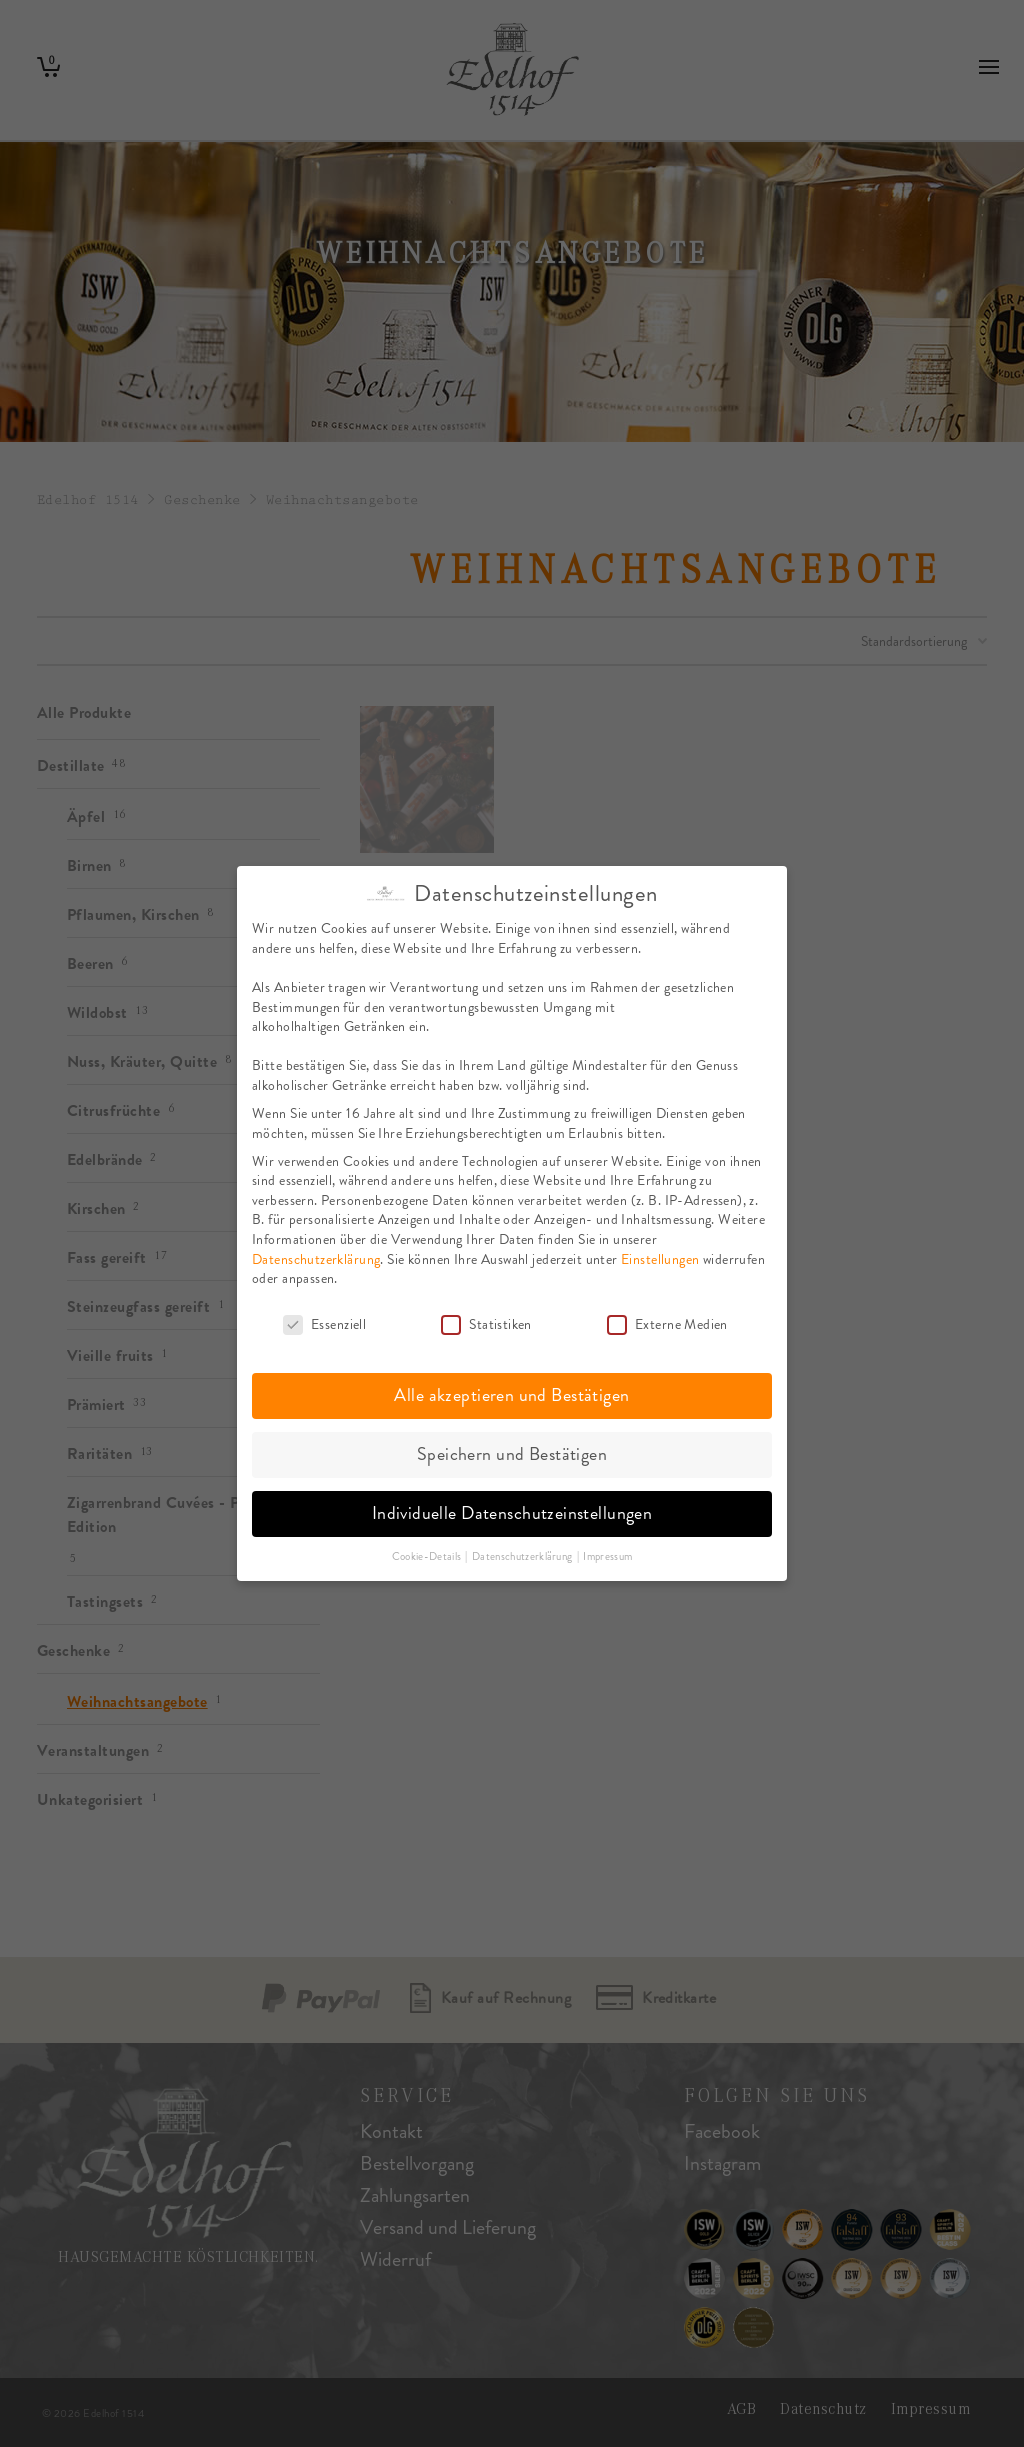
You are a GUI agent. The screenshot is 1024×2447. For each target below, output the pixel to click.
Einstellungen (660, 1255)
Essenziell (324, 1320)
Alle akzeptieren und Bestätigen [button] (511, 1391)
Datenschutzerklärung (316, 1255)
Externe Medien (667, 1320)
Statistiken (486, 1320)
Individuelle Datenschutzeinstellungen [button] (512, 1509)
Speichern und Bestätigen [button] (512, 1450)
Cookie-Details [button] (428, 1552)
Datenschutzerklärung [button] (523, 1552)
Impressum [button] (607, 1552)
